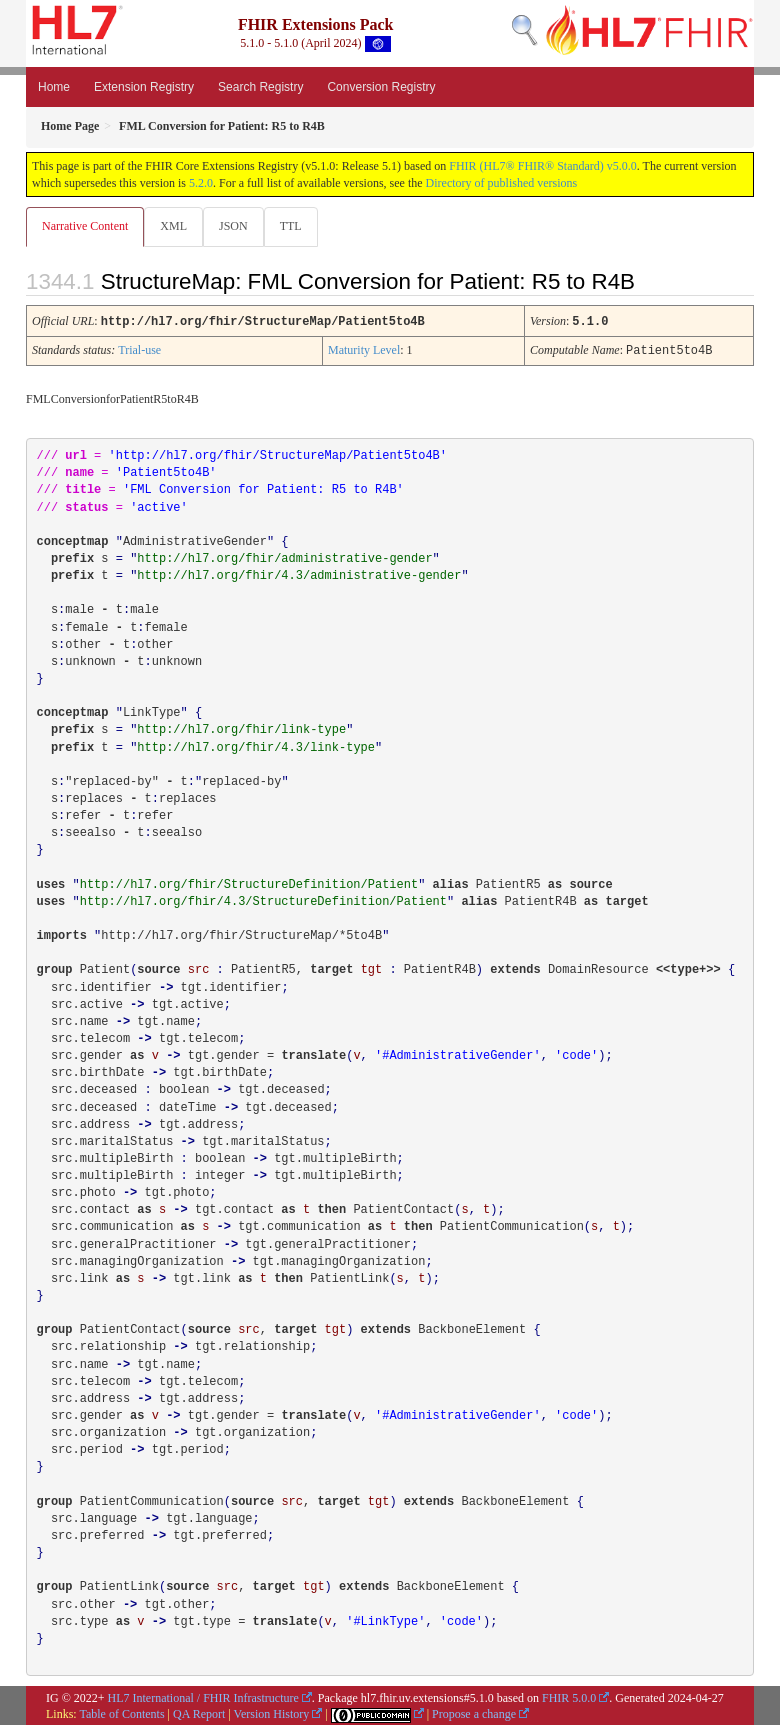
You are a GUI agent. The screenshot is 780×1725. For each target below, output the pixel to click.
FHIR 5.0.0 (569, 1696)
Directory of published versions (502, 183)
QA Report (199, 1712)
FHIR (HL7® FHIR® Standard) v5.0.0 (543, 166)
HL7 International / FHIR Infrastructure (203, 1696)
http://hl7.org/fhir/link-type (241, 728)
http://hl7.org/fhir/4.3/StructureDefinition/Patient (263, 900)
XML (173, 226)
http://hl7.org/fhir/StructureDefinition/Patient (249, 883)
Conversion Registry (381, 87)
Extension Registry (144, 87)
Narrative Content (85, 226)
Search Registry (260, 87)
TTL (291, 226)
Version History (272, 1712)
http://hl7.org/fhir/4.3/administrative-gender (299, 574)
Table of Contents (121, 1712)
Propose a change (474, 1712)
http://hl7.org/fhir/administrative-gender (284, 557)
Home (54, 87)
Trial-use (139, 349)
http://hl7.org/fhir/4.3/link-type (256, 746)
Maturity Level (364, 349)
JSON (233, 226)
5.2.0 (201, 183)
